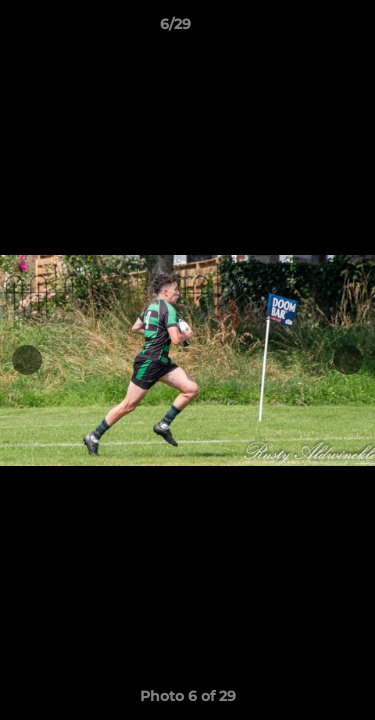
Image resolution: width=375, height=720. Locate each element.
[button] (303, 29)
